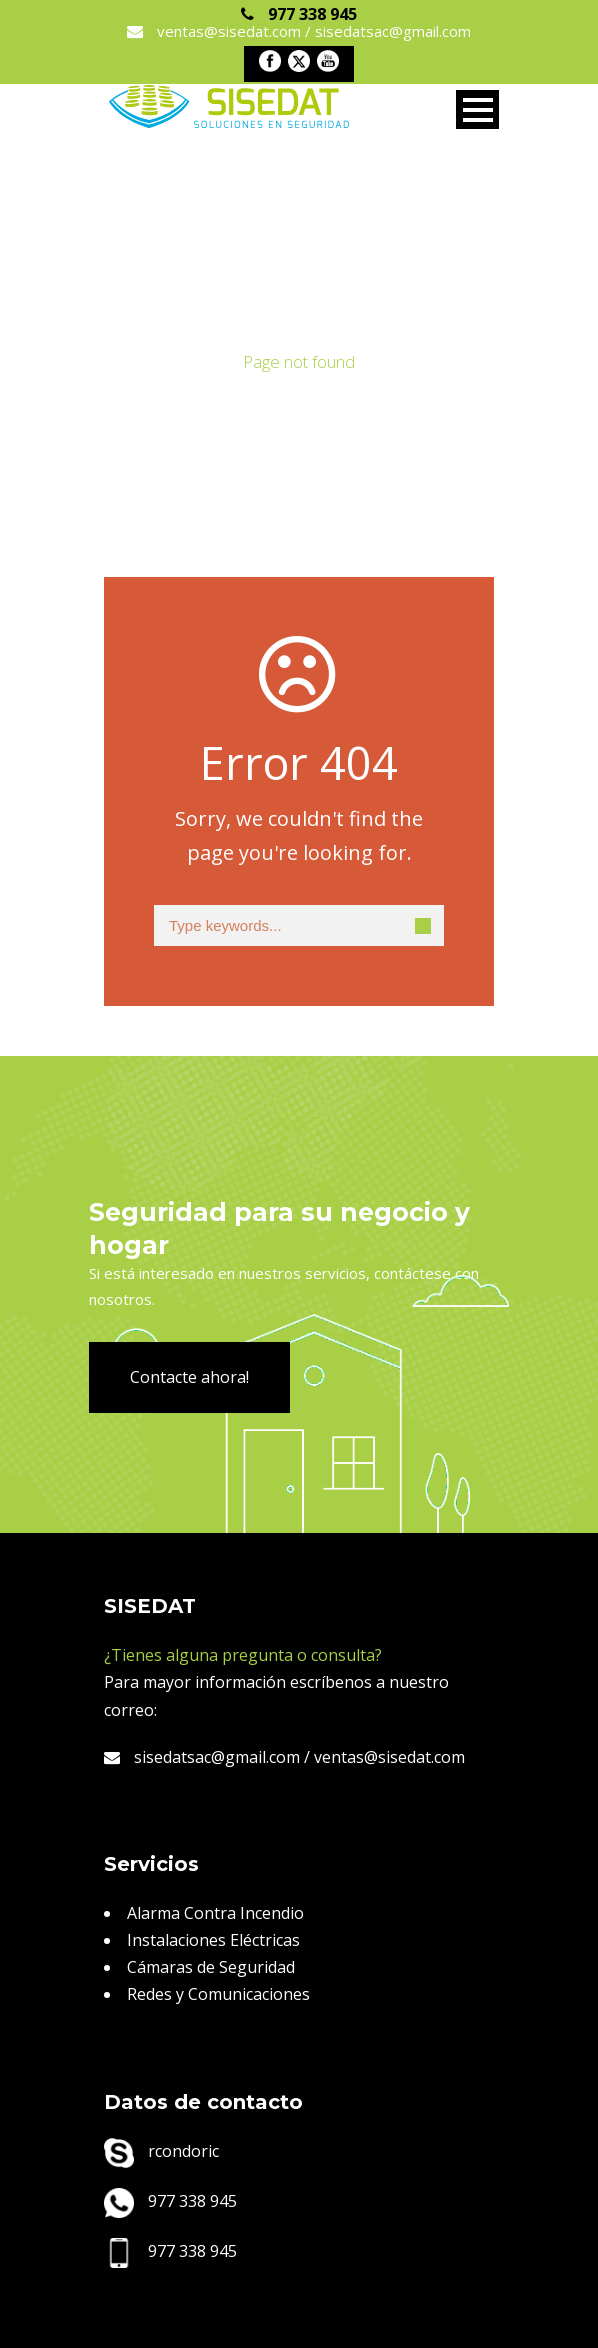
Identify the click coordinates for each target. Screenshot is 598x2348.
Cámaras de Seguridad (211, 1967)
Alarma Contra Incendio (215, 1913)
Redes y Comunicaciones (218, 1994)
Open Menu (477, 109)
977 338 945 (170, 2201)
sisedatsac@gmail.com (202, 1757)
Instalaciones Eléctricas (213, 1940)
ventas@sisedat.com (389, 1757)
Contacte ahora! (189, 1377)
